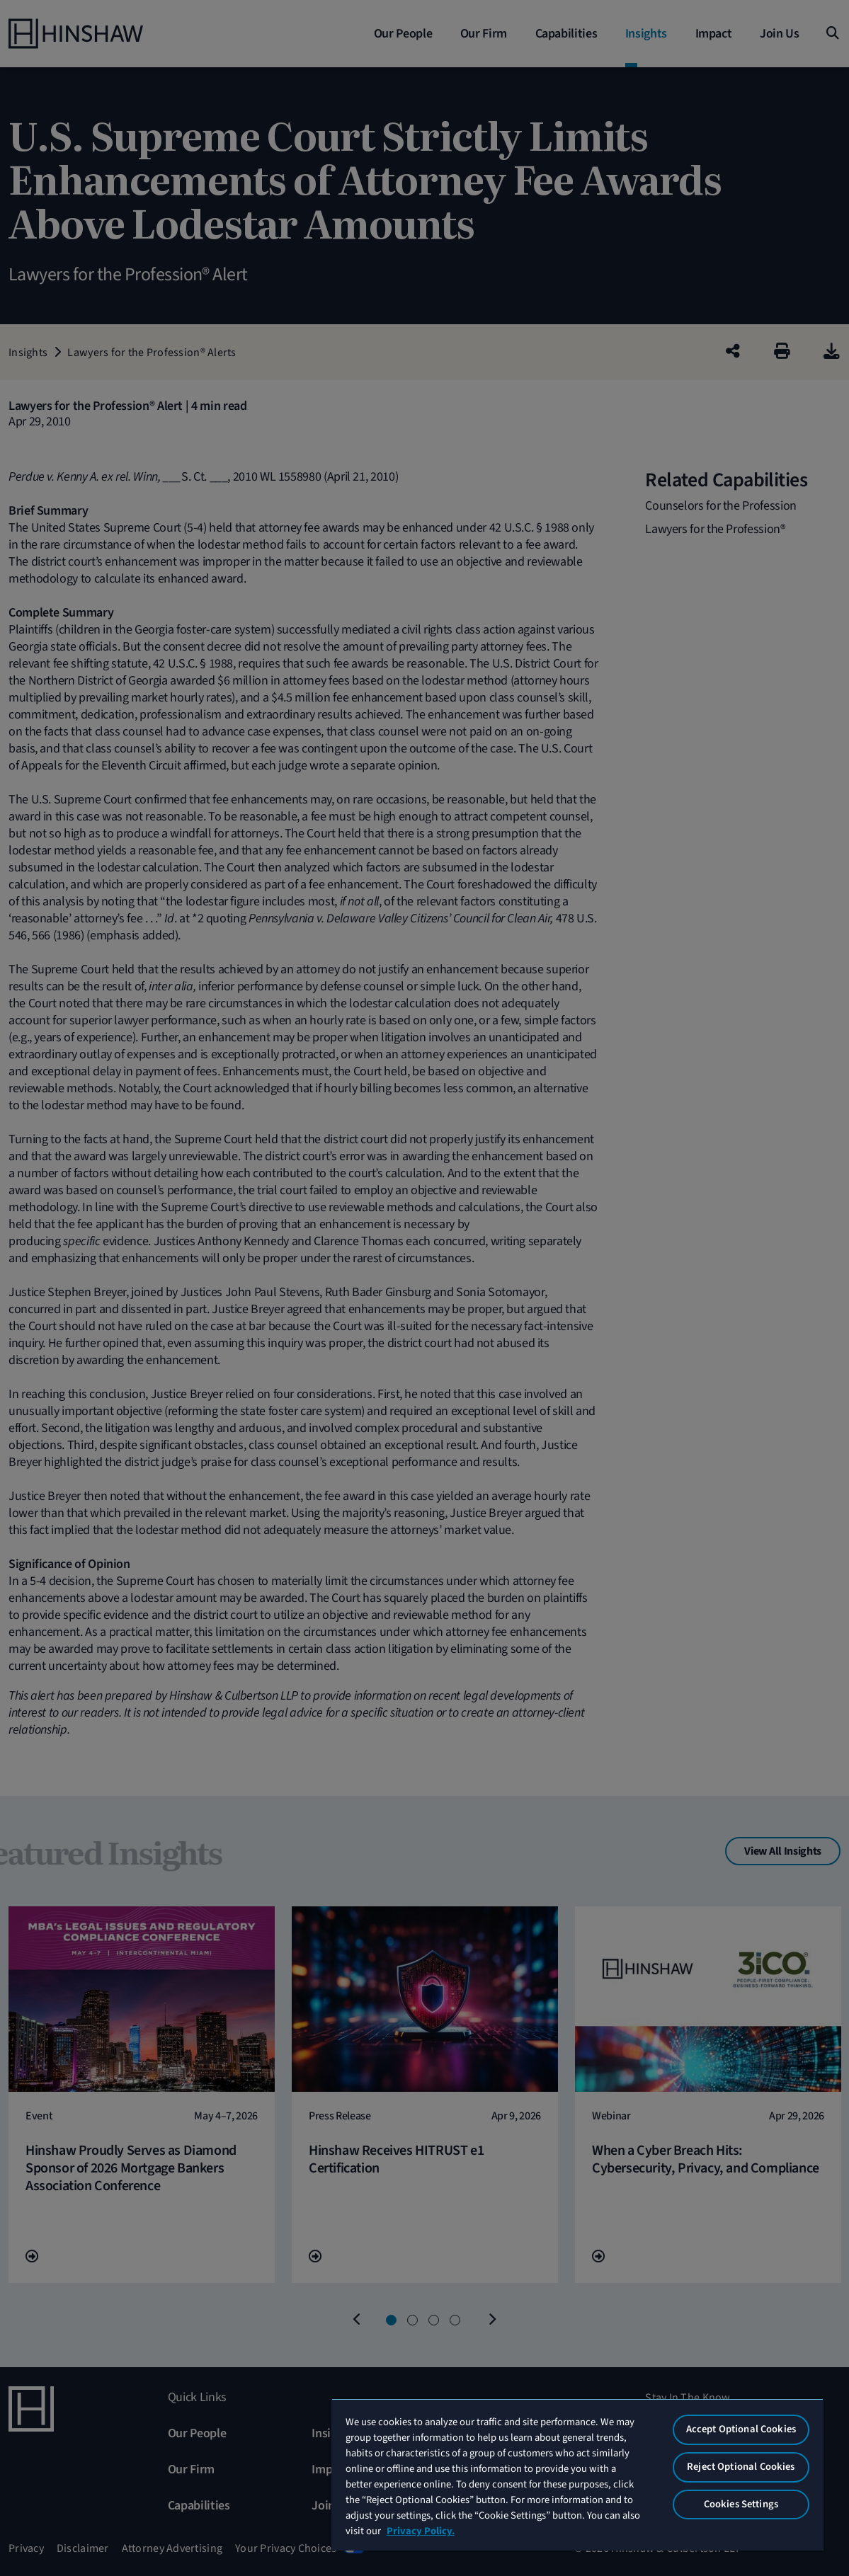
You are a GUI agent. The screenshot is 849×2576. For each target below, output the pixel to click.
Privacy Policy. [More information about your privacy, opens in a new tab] (421, 2531)
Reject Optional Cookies (740, 2466)
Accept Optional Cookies (741, 2429)
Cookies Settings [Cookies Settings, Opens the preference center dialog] (741, 2504)
